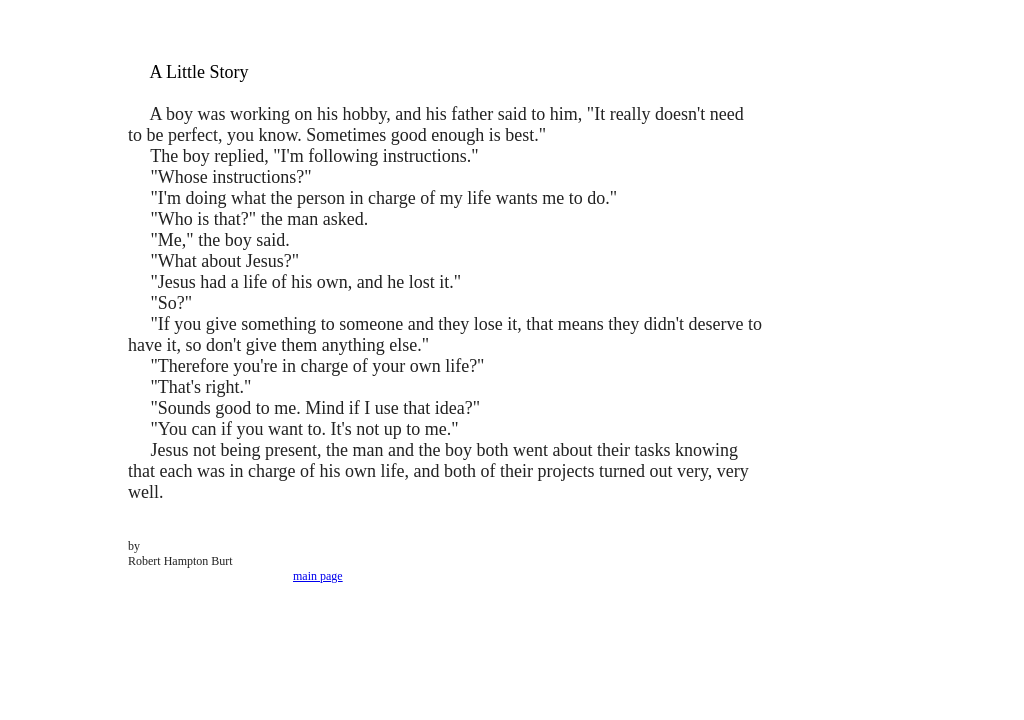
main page (318, 576)
